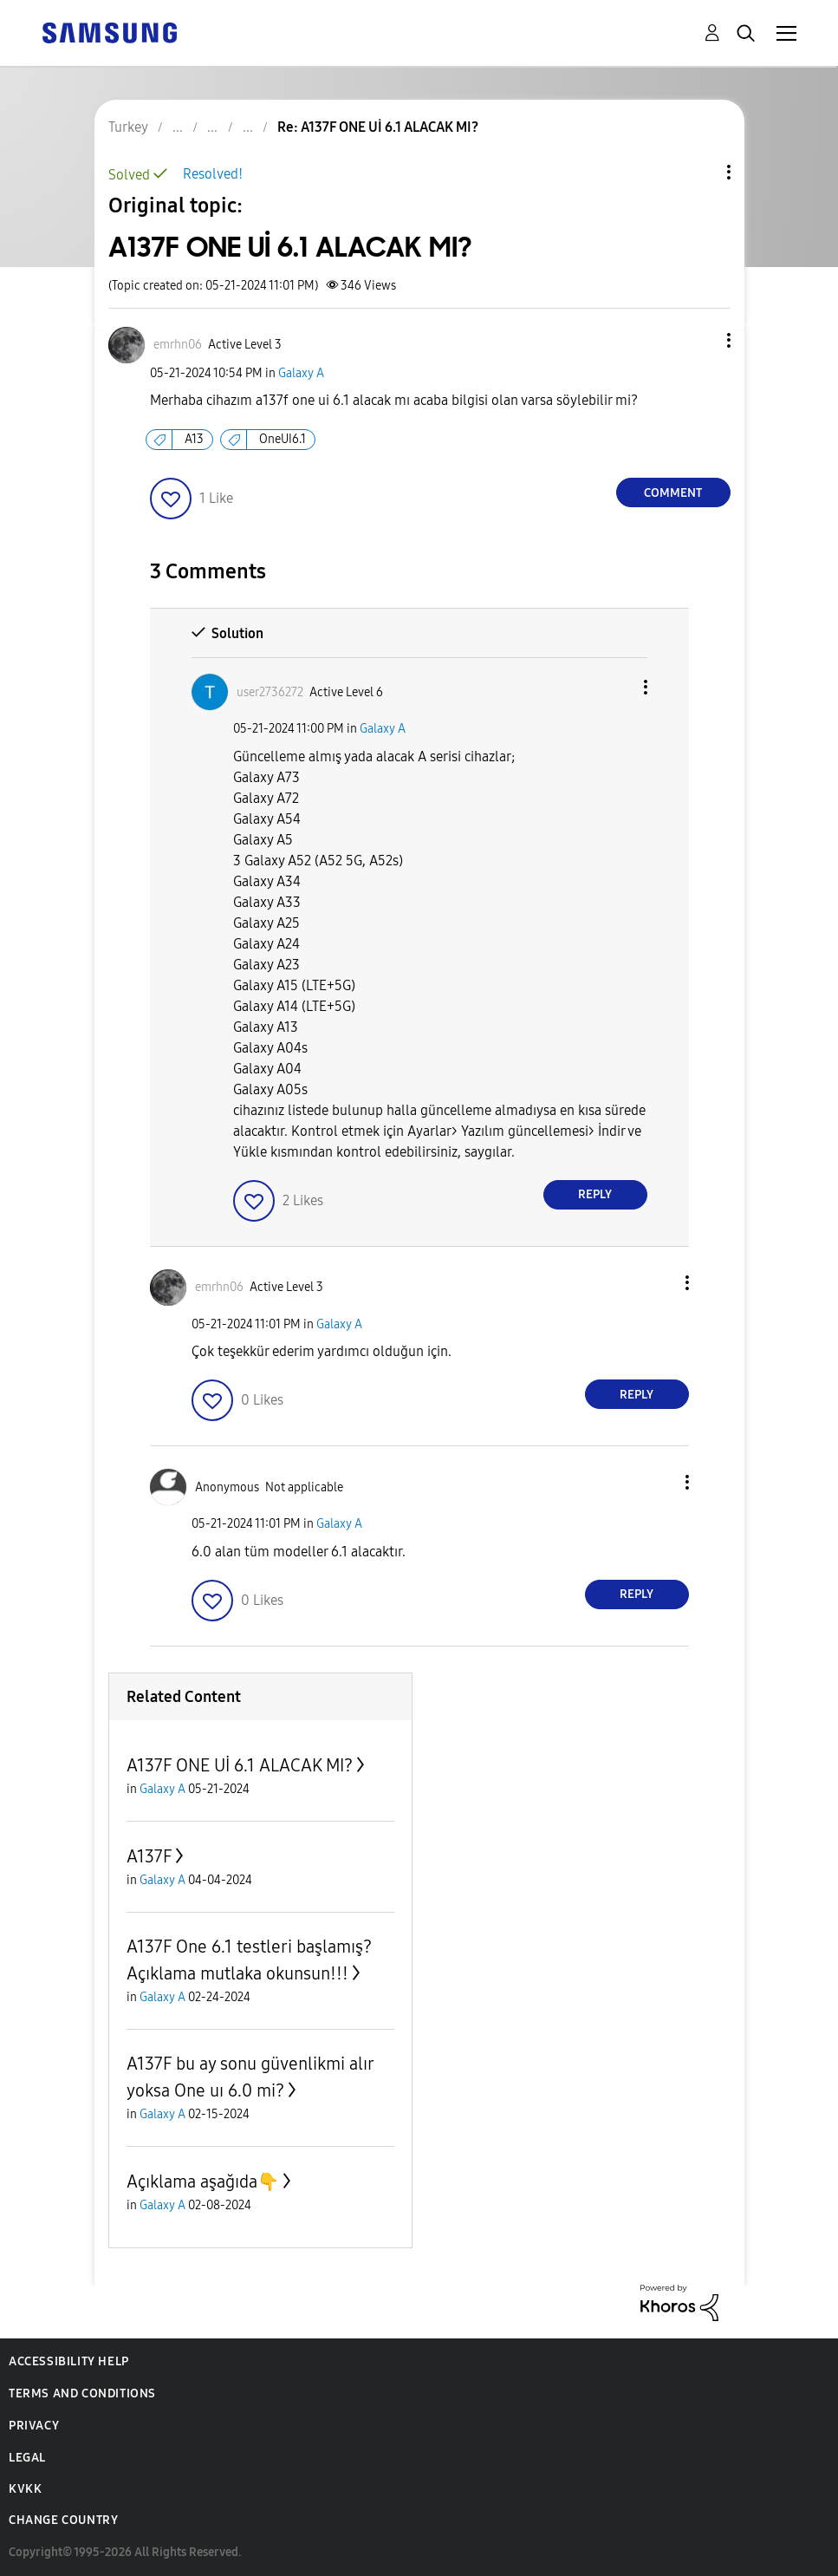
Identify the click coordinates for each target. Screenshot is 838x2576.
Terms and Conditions (82, 2393)
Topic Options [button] (699, 172)
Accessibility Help (69, 2361)
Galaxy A (301, 373)
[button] (699, 340)
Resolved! (213, 174)
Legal (27, 2457)
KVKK (25, 2488)
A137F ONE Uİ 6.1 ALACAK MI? (240, 1765)
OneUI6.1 (282, 439)
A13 (194, 439)
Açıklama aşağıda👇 (203, 2181)
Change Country (63, 2520)
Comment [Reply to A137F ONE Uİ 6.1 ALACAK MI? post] (673, 493)
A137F (149, 1856)
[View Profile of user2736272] (270, 692)
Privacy (34, 2425)
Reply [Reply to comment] (595, 1194)
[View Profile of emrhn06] (177, 344)
